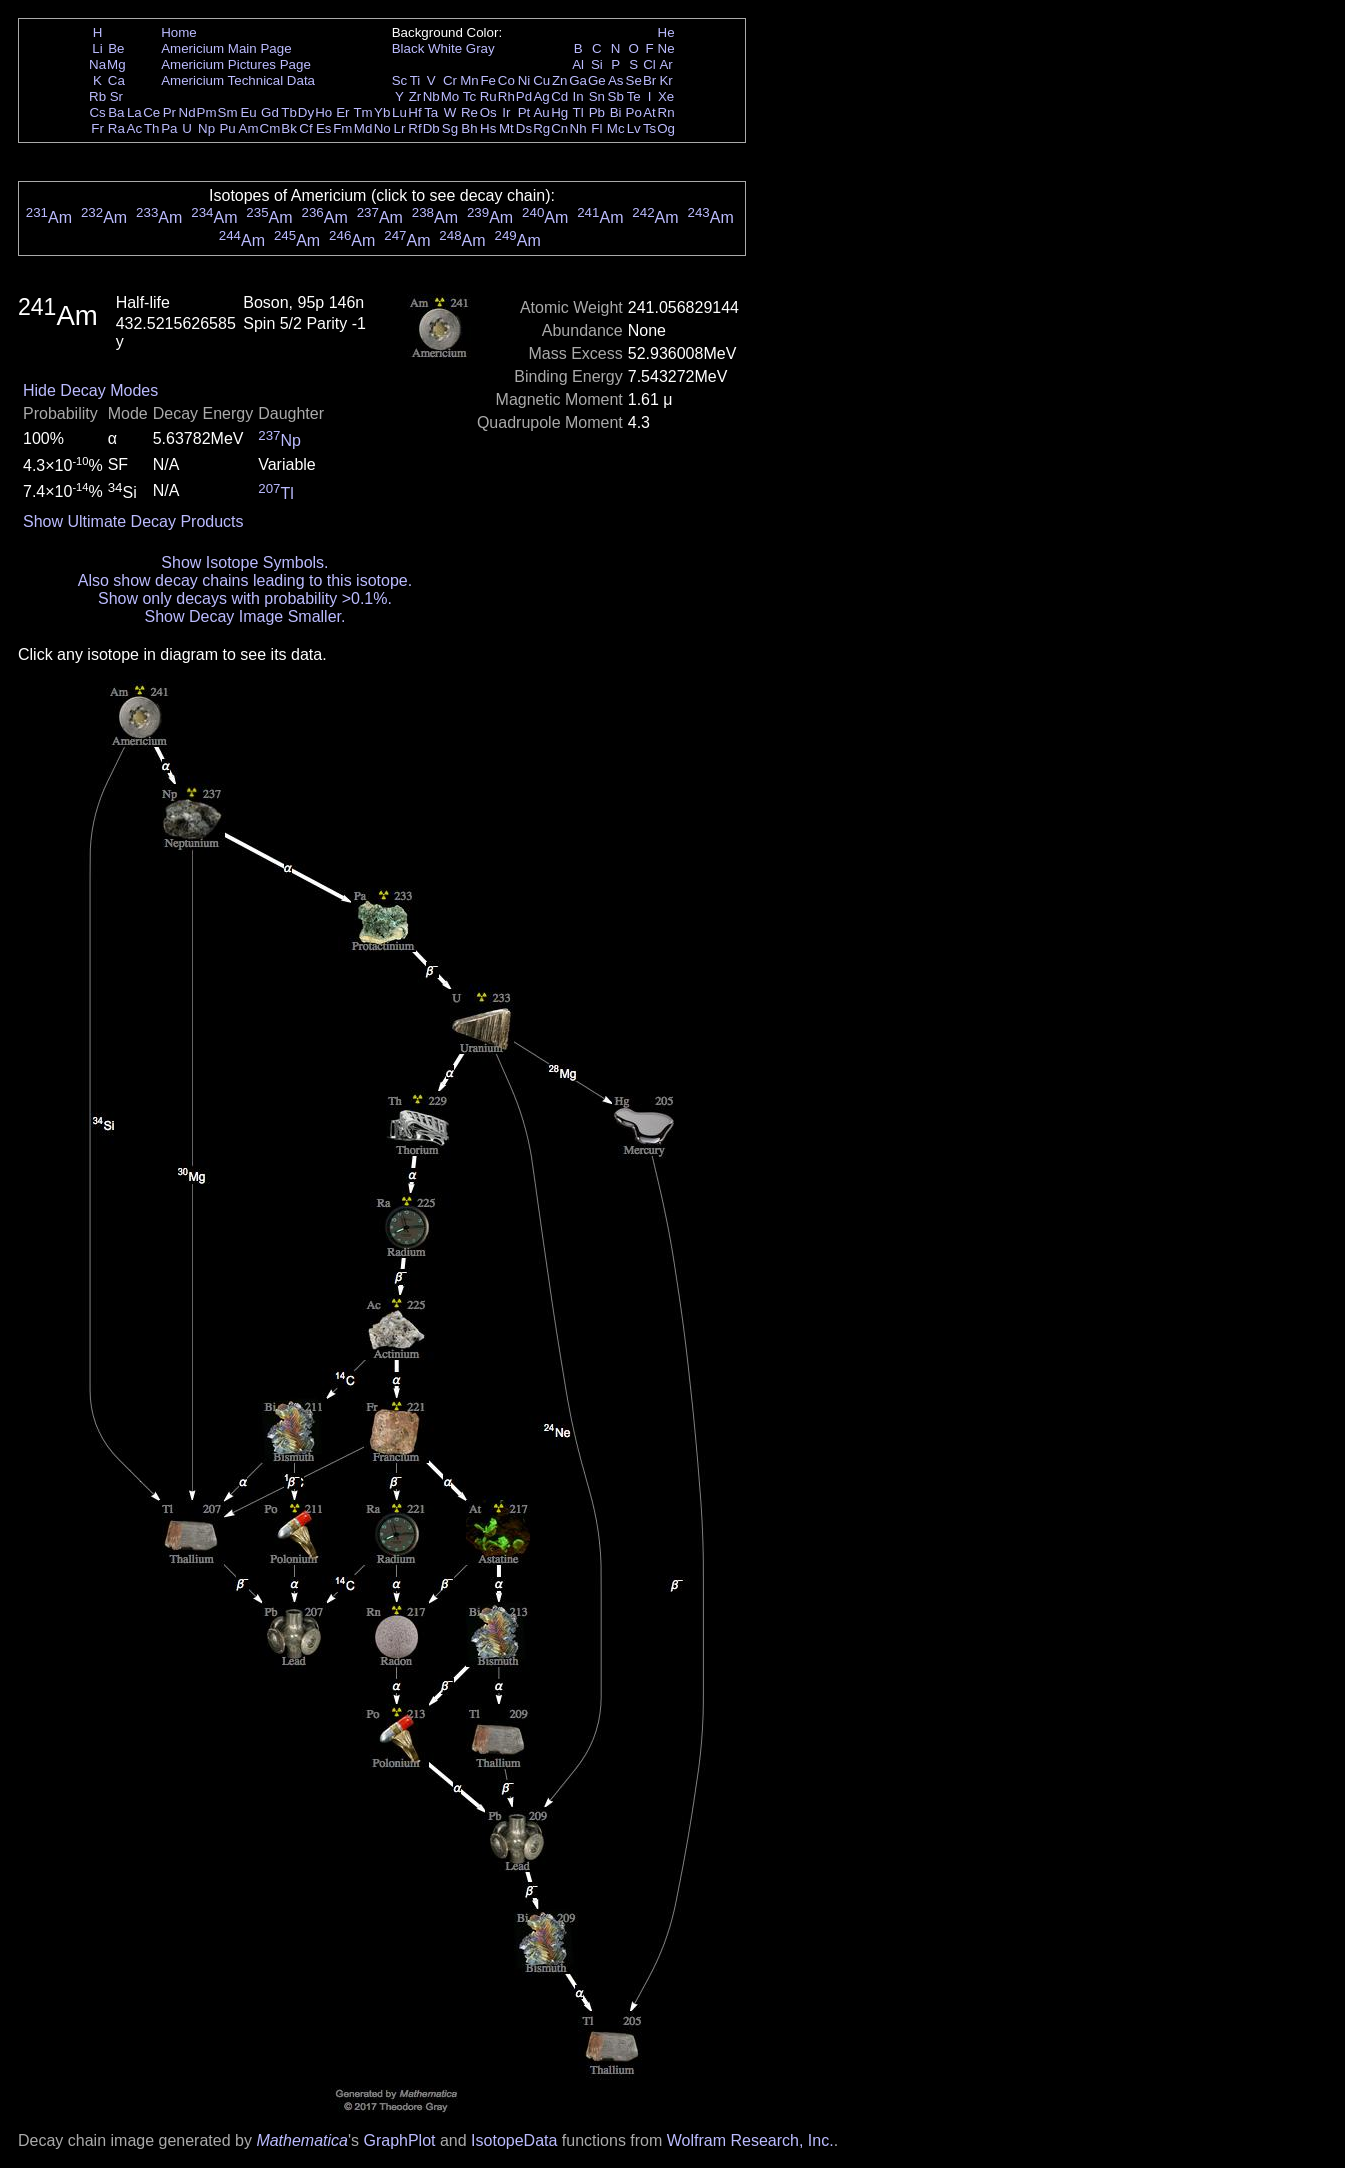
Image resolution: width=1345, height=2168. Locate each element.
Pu (227, 128)
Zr (415, 96)
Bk (289, 128)
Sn (597, 96)
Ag (541, 96)
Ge (597, 80)
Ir (506, 112)
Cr (450, 80)
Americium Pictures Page (236, 64)
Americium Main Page (226, 48)
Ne (666, 48)
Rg (541, 128)
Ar (665, 64)
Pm (207, 112)
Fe (488, 80)
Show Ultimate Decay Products (133, 521)
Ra (116, 128)
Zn (560, 80)
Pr (169, 112)
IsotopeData (514, 2140)
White (445, 48)
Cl (649, 64)
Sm (228, 112)
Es (324, 128)
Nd (187, 112)
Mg (116, 64)
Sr (116, 96)
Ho (323, 112)
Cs (97, 112)
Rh (506, 96)
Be (116, 48)
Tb (289, 112)
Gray (480, 48)
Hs (488, 128)
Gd (270, 112)
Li (97, 48)
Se (634, 80)
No (382, 128)
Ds (524, 128)
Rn (666, 112)
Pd (524, 96)
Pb (597, 112)
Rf (414, 128)
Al (578, 64)
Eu (248, 112)
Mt (506, 128)
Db (431, 128)
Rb (97, 96)
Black (408, 48)
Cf (305, 128)
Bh (469, 128)
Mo (450, 96)
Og (666, 128)
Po (634, 112)
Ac (135, 128)
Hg (559, 112)
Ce (151, 112)
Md (363, 128)
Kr (665, 80)
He (666, 32)
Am (249, 128)
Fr (97, 128)
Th (152, 128)
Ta (431, 112)
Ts (649, 128)
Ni (524, 80)
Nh (578, 128)
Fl (596, 128)
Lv (634, 128)
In (578, 96)
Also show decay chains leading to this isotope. (245, 580)
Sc (400, 80)
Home (179, 32)
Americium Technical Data (238, 80)
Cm (270, 128)
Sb (616, 96)
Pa (169, 128)
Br (649, 80)
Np (206, 128)
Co (506, 80)
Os (488, 112)
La (134, 112)
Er (342, 112)
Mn (469, 80)
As (616, 80)
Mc (616, 128)
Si (597, 64)
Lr (400, 128)
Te (634, 96)
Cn (559, 128)
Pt (524, 112)
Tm (362, 112)
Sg (450, 128)
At (649, 112)
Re (469, 112)
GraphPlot (399, 2140)
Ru (488, 96)
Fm (342, 128)
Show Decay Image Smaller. (244, 616)
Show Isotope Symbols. (244, 562)
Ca (116, 80)
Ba (116, 112)
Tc (469, 96)
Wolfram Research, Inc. (750, 2140)
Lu (399, 112)
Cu (541, 80)
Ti (415, 80)
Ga (578, 80)
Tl (578, 112)
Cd (559, 96)
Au (541, 112)
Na (97, 64)
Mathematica (302, 2140)
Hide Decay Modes (90, 390)
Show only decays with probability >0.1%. (245, 598)
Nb (431, 96)
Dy (306, 112)
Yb (382, 112)
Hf (414, 112)
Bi (616, 112)
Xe (666, 96)
